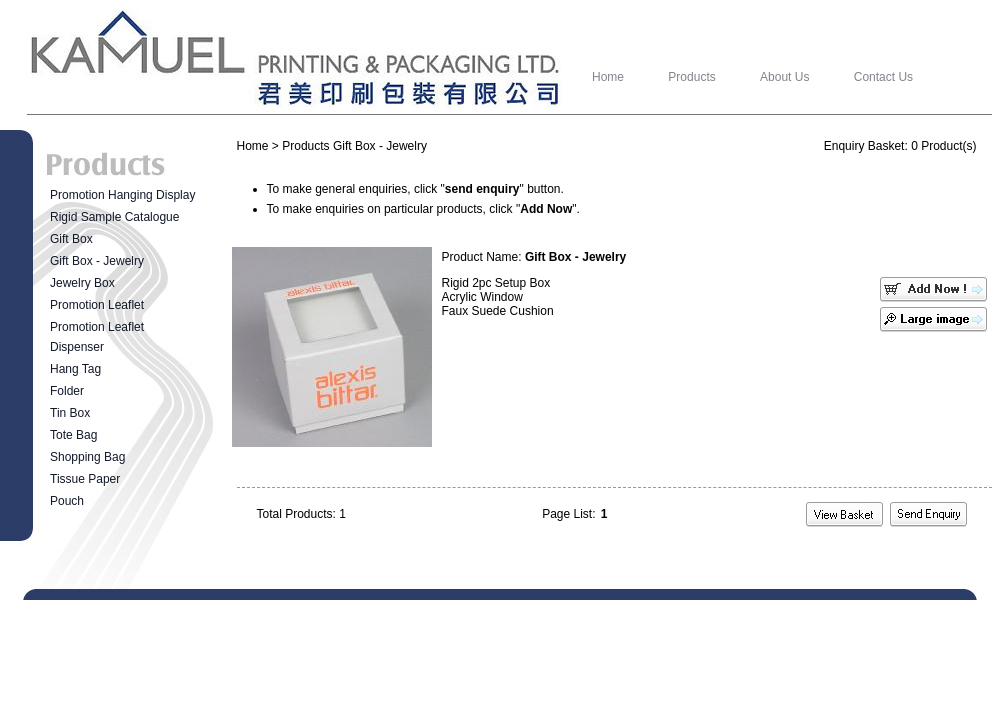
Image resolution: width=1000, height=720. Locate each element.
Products (691, 77)
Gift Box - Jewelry (97, 261)
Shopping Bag (87, 457)
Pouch (67, 501)
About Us (784, 77)
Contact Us (883, 77)
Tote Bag (73, 435)
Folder (67, 391)
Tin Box (70, 413)
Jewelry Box (82, 283)
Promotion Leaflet (97, 305)
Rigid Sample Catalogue (114, 217)
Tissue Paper (85, 479)
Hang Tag (75, 369)
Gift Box (71, 239)
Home (608, 77)
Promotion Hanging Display (122, 195)
